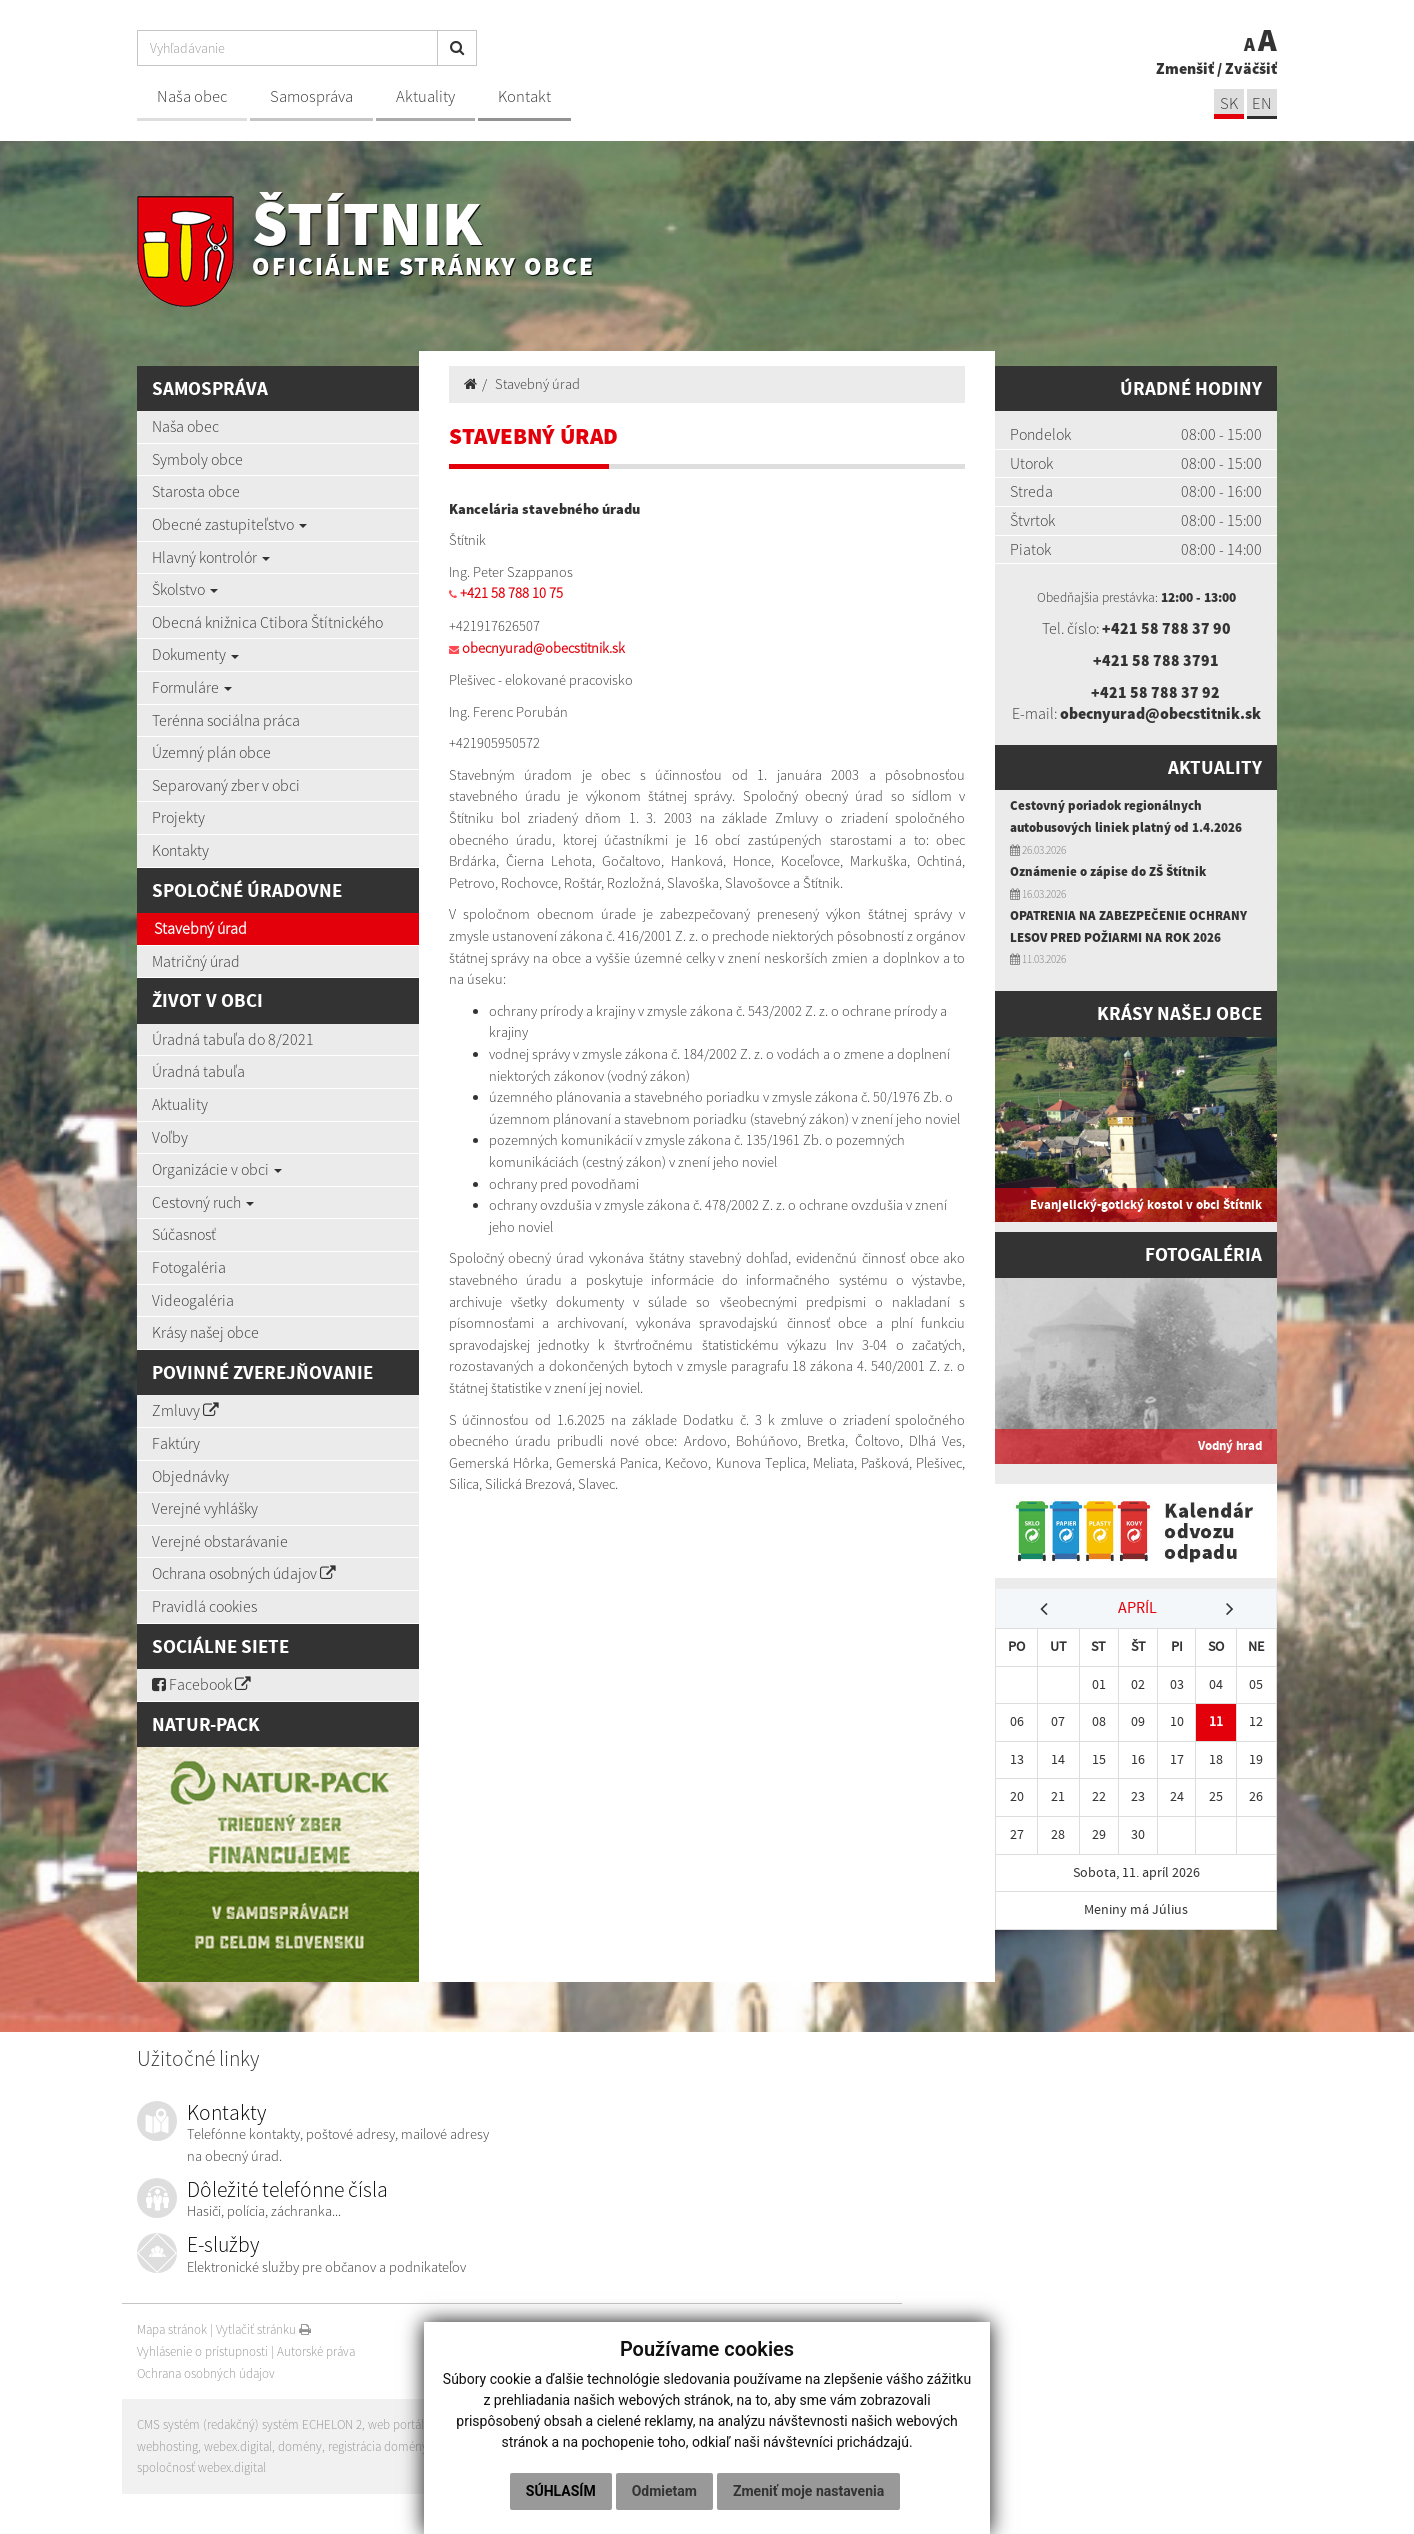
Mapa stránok (172, 2329)
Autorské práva (316, 2351)
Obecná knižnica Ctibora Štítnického (267, 622)
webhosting (167, 2446)
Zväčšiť (1251, 68)
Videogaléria (193, 1300)
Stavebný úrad (200, 928)
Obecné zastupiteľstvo (229, 524)
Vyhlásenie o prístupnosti (202, 2351)
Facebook (201, 1684)
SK (1229, 103)
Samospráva (311, 96)
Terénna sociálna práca (226, 720)
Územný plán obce (211, 752)
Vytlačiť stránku (263, 2329)
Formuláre (192, 687)
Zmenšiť (1185, 68)
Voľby (170, 1137)
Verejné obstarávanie (220, 1541)
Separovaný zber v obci (226, 785)
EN (1262, 103)
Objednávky (190, 1476)
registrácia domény (378, 2446)
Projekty (178, 817)
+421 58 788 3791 (1156, 660)
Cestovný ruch (203, 1202)
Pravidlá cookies (204, 1606)
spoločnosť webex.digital (201, 2467)
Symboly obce (197, 459)
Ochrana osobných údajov (244, 1573)
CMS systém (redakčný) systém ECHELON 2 (249, 2424)
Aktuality (425, 96)
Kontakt (524, 96)
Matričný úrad (196, 961)
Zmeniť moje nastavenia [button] (808, 2491)
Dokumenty (195, 654)
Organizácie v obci (217, 1169)
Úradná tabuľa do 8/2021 (233, 1039)
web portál (396, 2424)
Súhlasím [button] (561, 2491)
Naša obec (192, 96)
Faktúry (176, 1443)
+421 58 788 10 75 (511, 593)
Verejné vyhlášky (205, 1508)
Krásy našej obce (205, 1332)
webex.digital (238, 2446)
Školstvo (185, 589)
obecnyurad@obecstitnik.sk (543, 648)
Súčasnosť (184, 1234)
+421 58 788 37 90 (1166, 628)
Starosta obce (196, 491)
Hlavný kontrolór (211, 557)
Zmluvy (185, 1410)
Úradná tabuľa (198, 1071)
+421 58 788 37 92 (1155, 692)
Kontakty (180, 850)
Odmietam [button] (664, 2491)
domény (300, 2446)
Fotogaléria (189, 1267)
